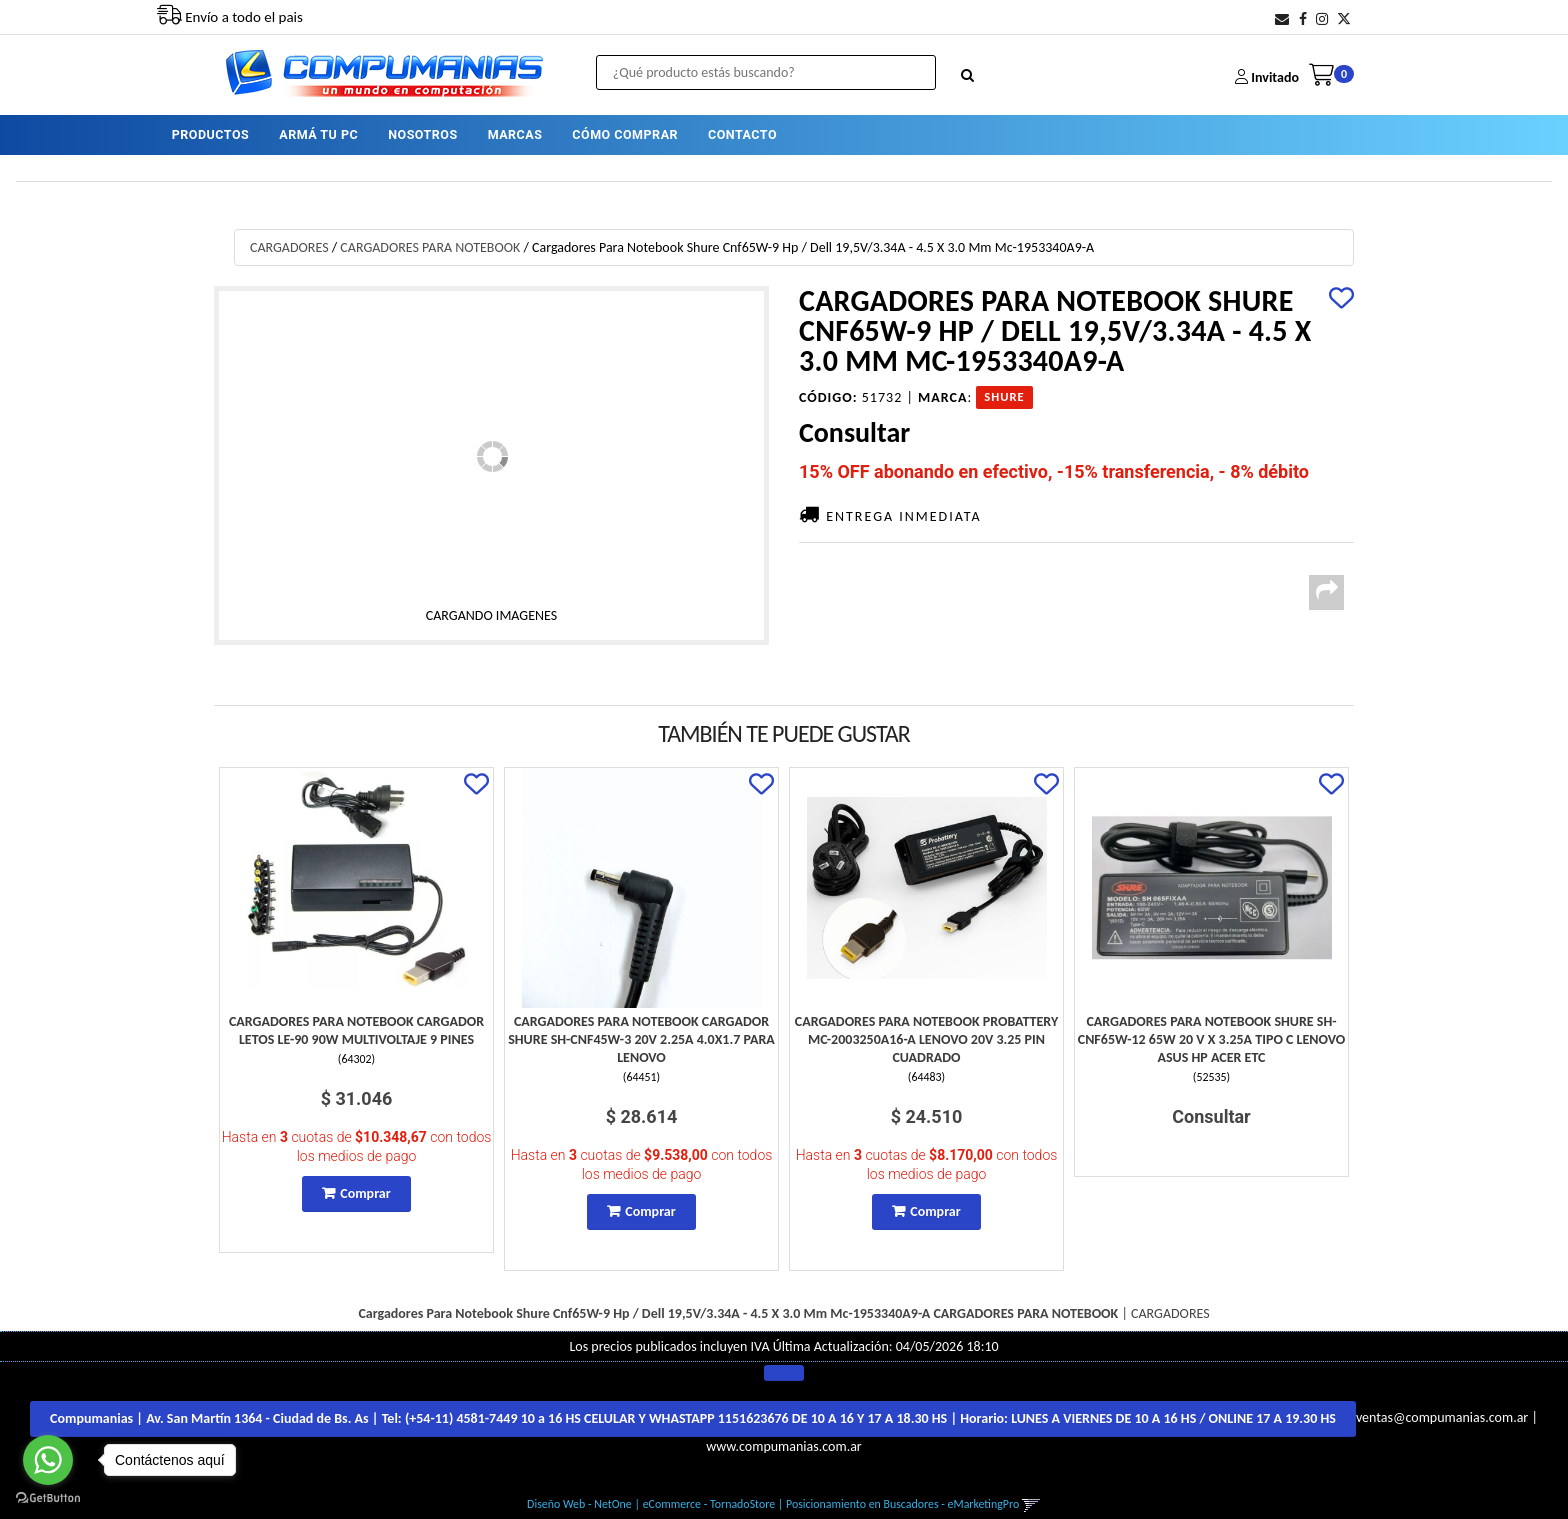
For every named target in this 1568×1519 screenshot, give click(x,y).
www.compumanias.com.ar (784, 1446)
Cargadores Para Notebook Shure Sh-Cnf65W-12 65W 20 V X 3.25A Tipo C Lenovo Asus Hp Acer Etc (1212, 1039)
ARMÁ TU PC (318, 134)
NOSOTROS (422, 134)
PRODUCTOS (210, 134)
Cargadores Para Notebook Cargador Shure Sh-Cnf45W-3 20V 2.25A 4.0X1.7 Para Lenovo (641, 1039)
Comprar (365, 1193)
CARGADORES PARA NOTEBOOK (430, 247)
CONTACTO (742, 134)
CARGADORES (289, 247)
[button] (1282, 19)
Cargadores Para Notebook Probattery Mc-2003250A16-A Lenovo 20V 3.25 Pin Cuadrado (927, 1039)
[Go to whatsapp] (48, 1460)
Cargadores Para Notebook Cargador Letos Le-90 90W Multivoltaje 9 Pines (356, 1030)
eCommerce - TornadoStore (709, 1504)
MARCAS (515, 134)
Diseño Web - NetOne (579, 1504)
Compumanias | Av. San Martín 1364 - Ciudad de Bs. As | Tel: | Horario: (693, 1418)
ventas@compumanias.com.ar (1442, 1418)
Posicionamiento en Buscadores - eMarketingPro (902, 1504)
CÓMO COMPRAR (625, 134)
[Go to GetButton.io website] (48, 1498)
